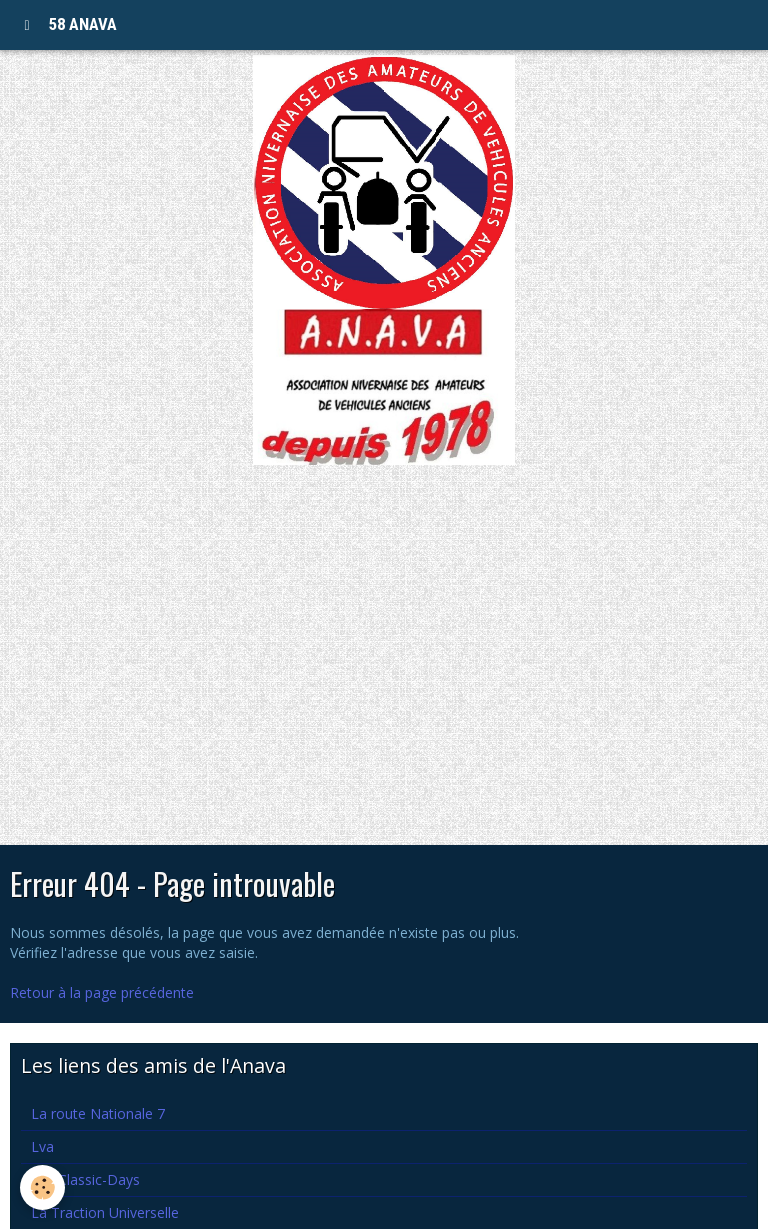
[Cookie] (42, 1187)
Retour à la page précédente (102, 992)
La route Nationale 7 (98, 1113)
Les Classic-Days (85, 1179)
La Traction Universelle (105, 1212)
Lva (42, 1146)
